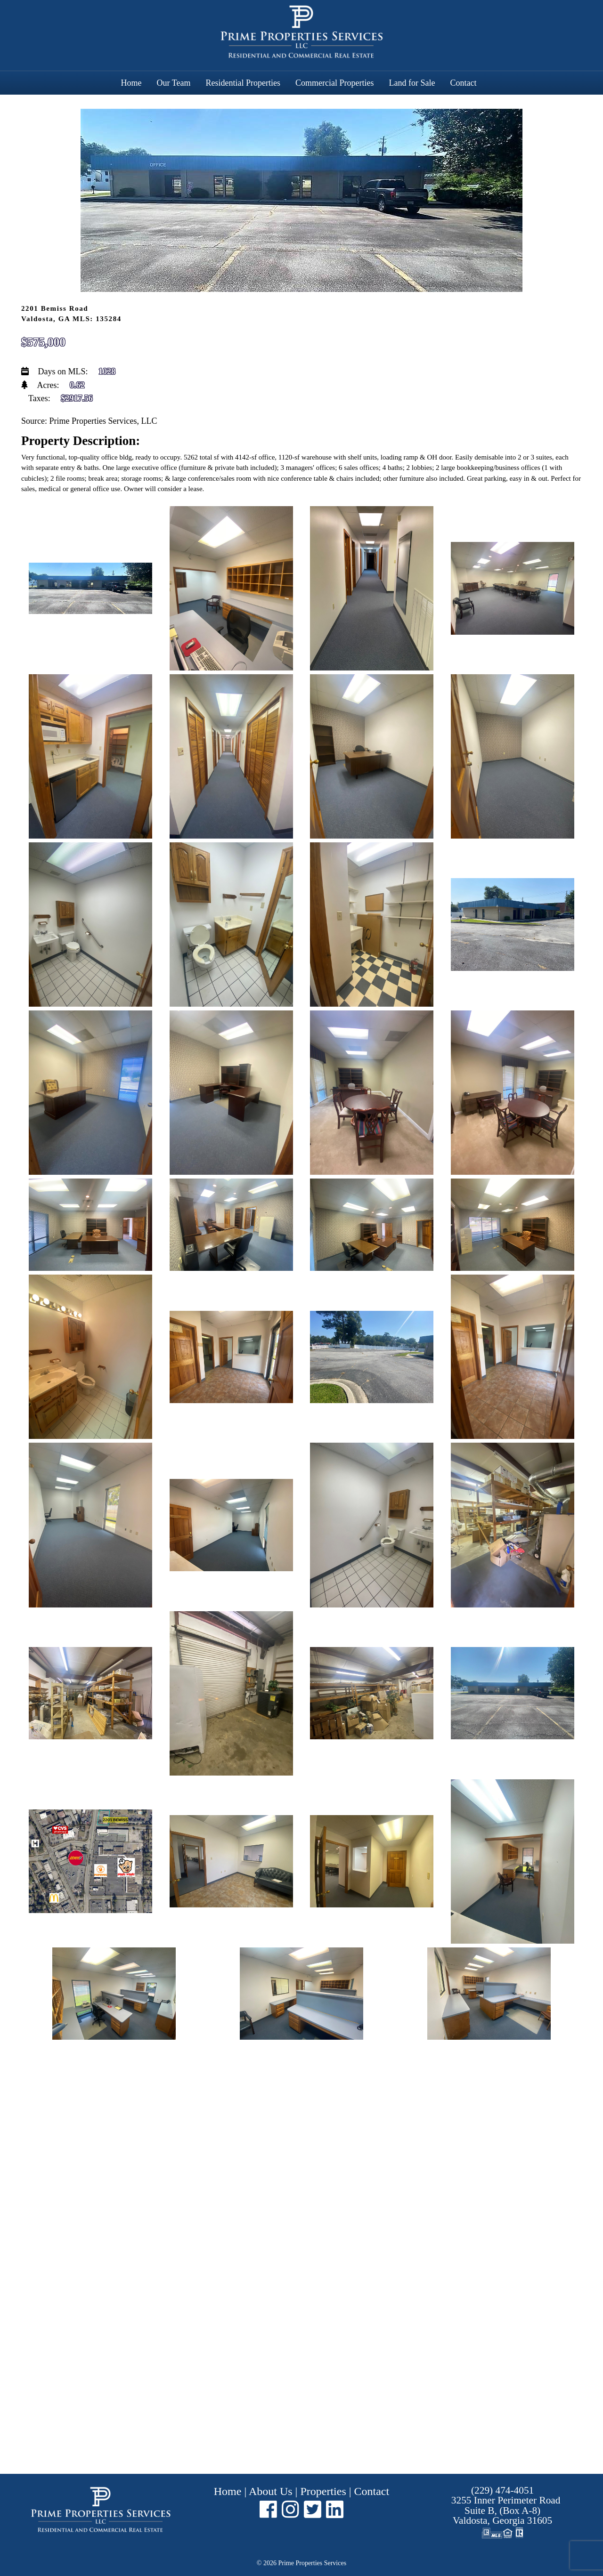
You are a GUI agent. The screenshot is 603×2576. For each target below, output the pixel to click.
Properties (323, 2491)
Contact (463, 83)
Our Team (174, 83)
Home (131, 83)
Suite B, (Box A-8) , (506, 2510)
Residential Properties (242, 83)
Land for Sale (412, 83)
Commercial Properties (334, 83)
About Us (271, 2491)
